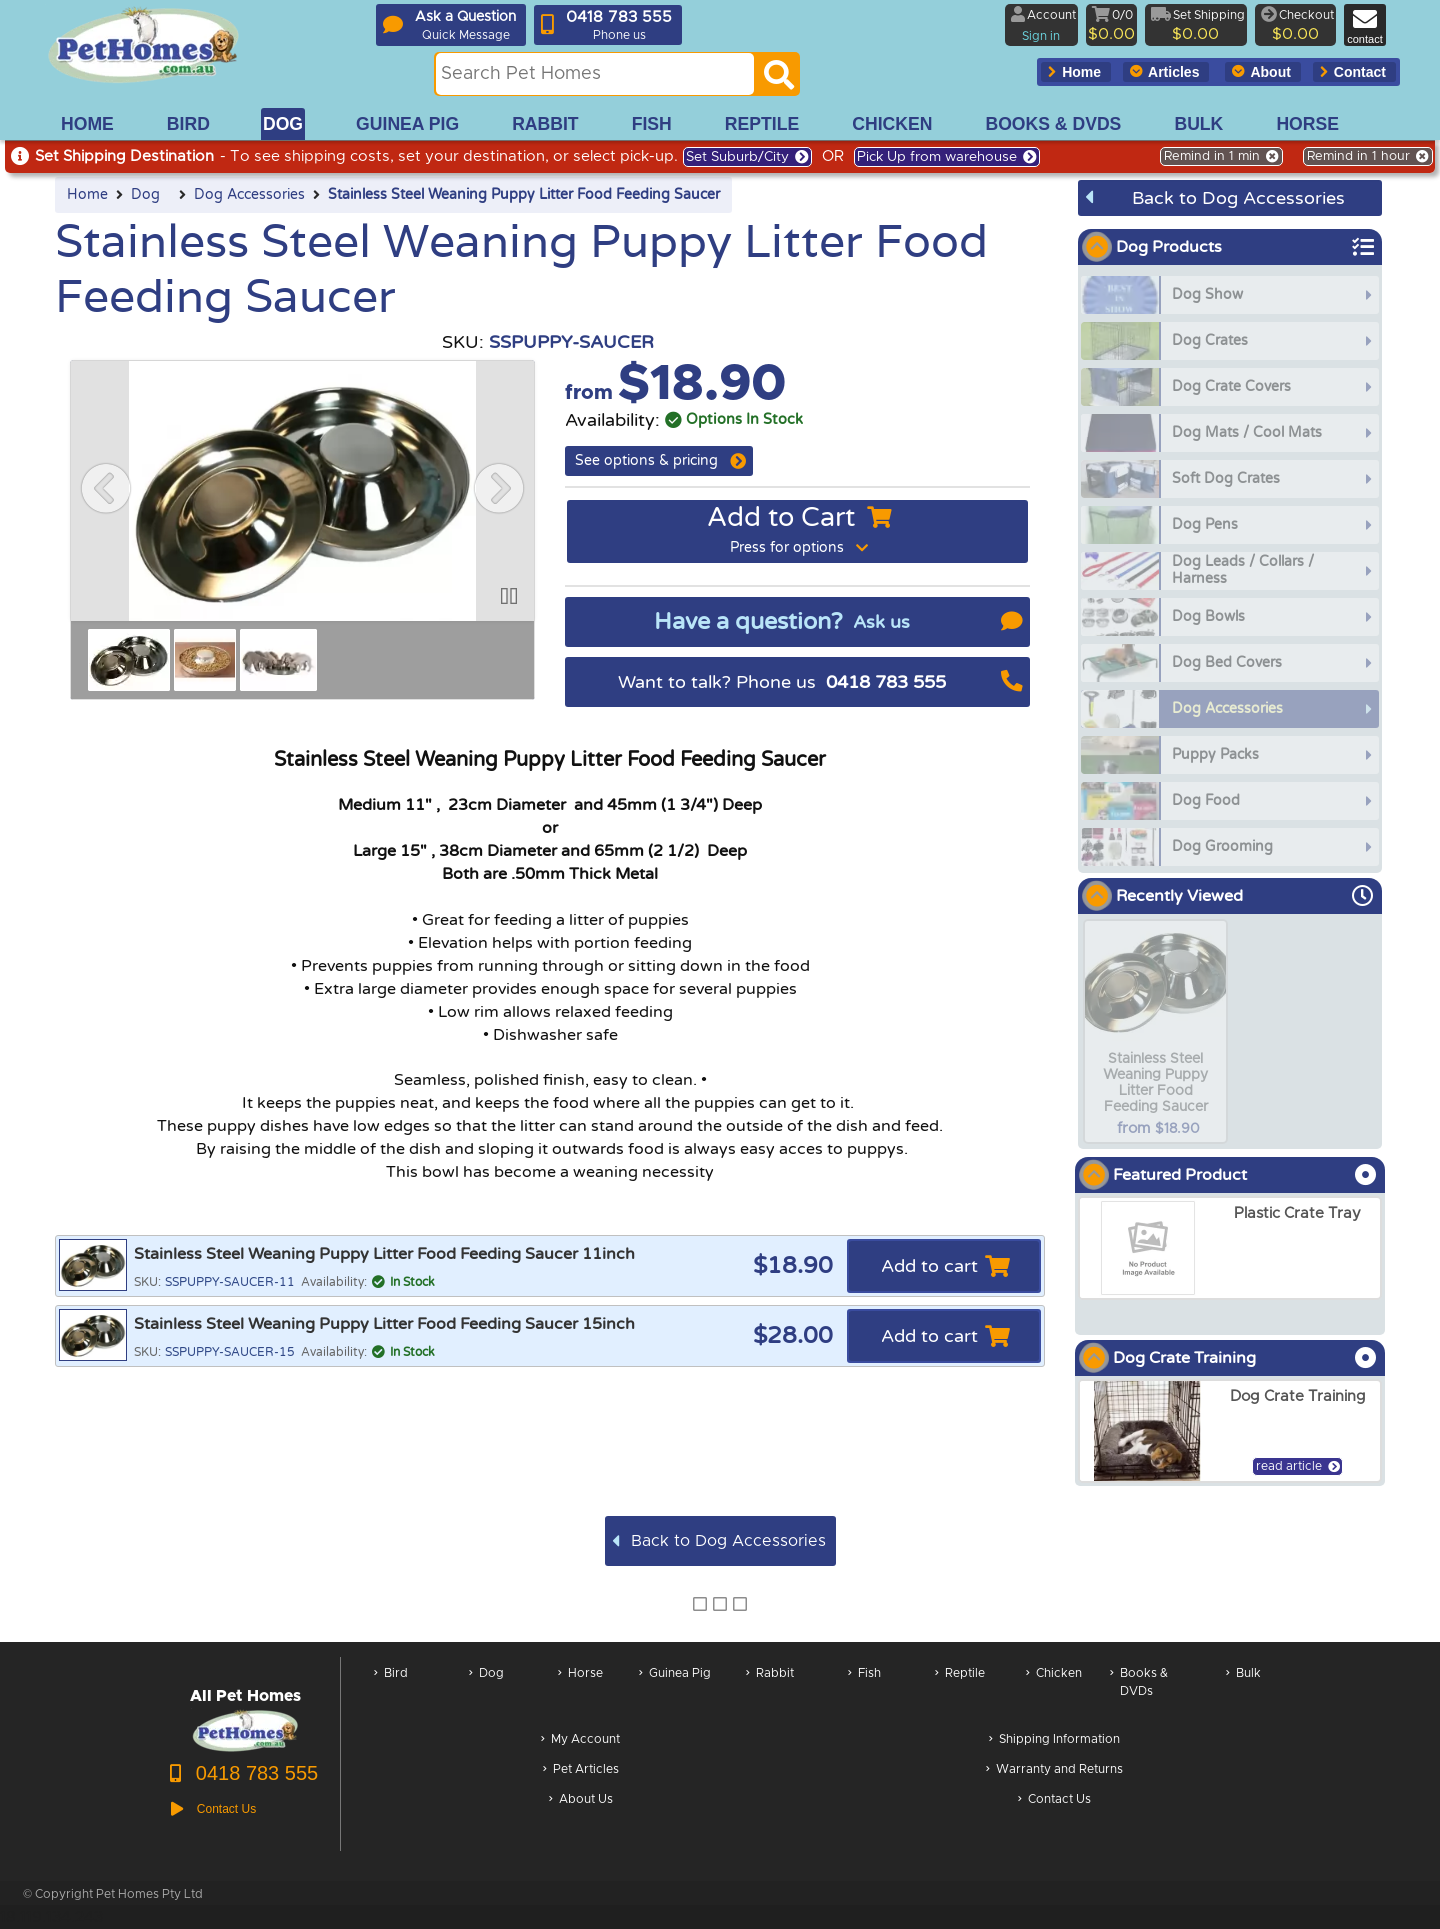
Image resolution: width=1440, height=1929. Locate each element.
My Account (580, 1740)
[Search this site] (595, 74)
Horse (580, 1692)
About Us (581, 1800)
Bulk (1243, 1692)
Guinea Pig (675, 1692)
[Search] (779, 80)
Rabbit (770, 1692)
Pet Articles (581, 1770)
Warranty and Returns (1054, 1770)
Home (87, 195)
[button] (106, 488)
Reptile (960, 1692)
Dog (145, 195)
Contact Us (1054, 1800)
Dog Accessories (249, 195)
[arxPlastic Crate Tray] (1230, 1248)
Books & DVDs (1139, 1692)
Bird (391, 1692)
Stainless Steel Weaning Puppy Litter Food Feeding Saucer (524, 195)
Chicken (1054, 1692)
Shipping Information (1054, 1740)
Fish (864, 1692)
